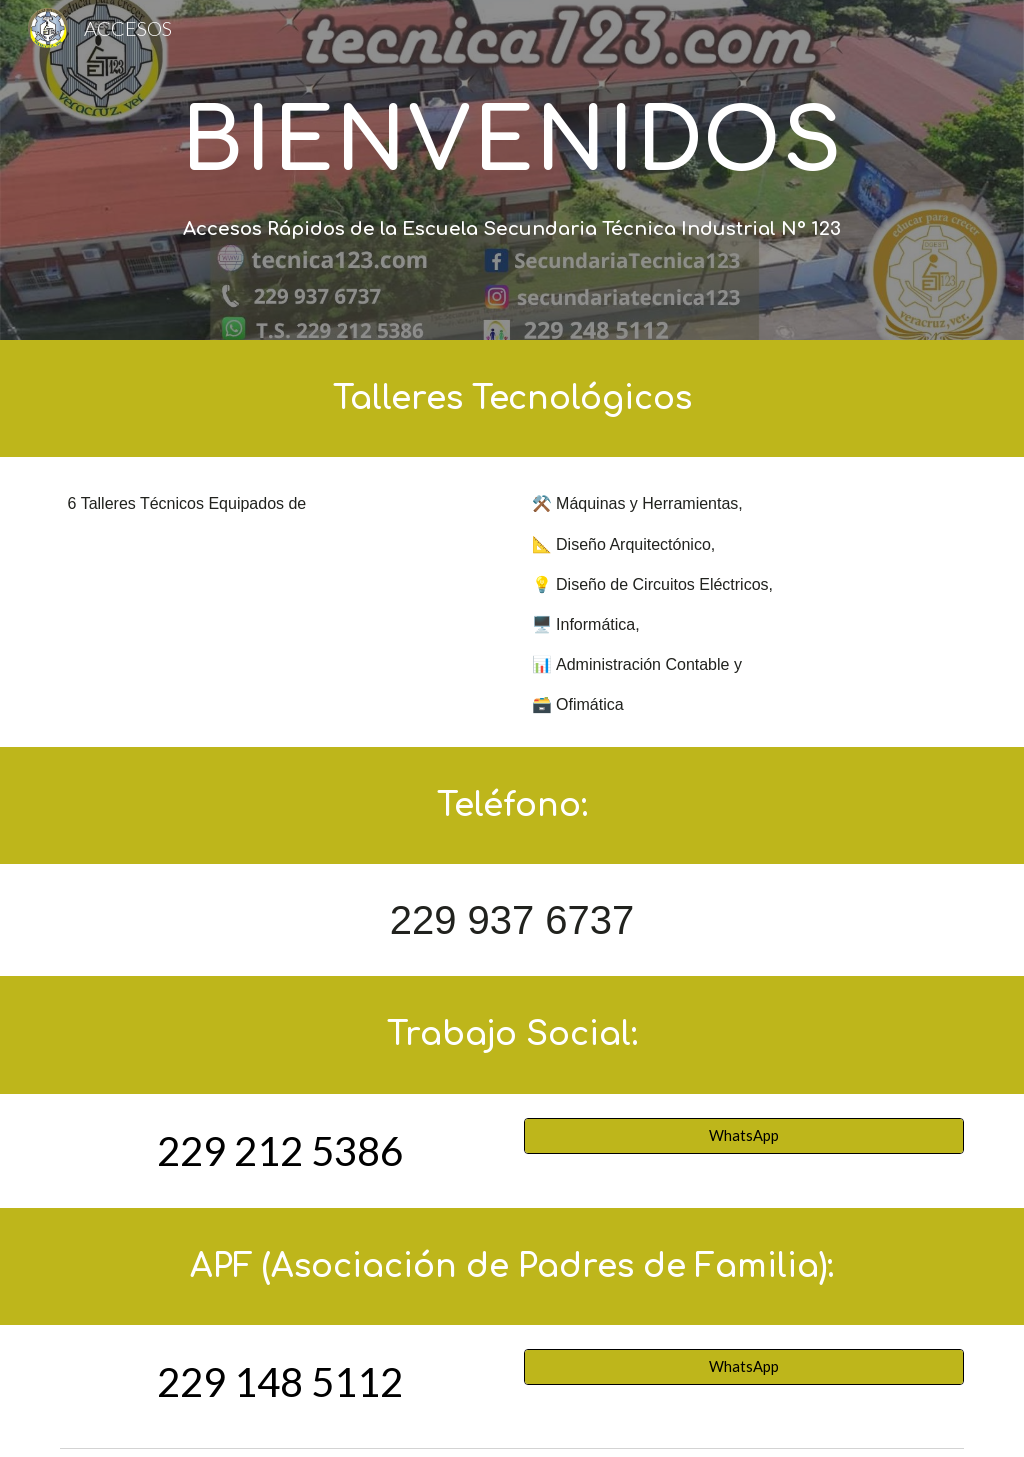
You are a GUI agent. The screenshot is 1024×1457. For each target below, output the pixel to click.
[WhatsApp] (744, 1135)
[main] (512, 140)
